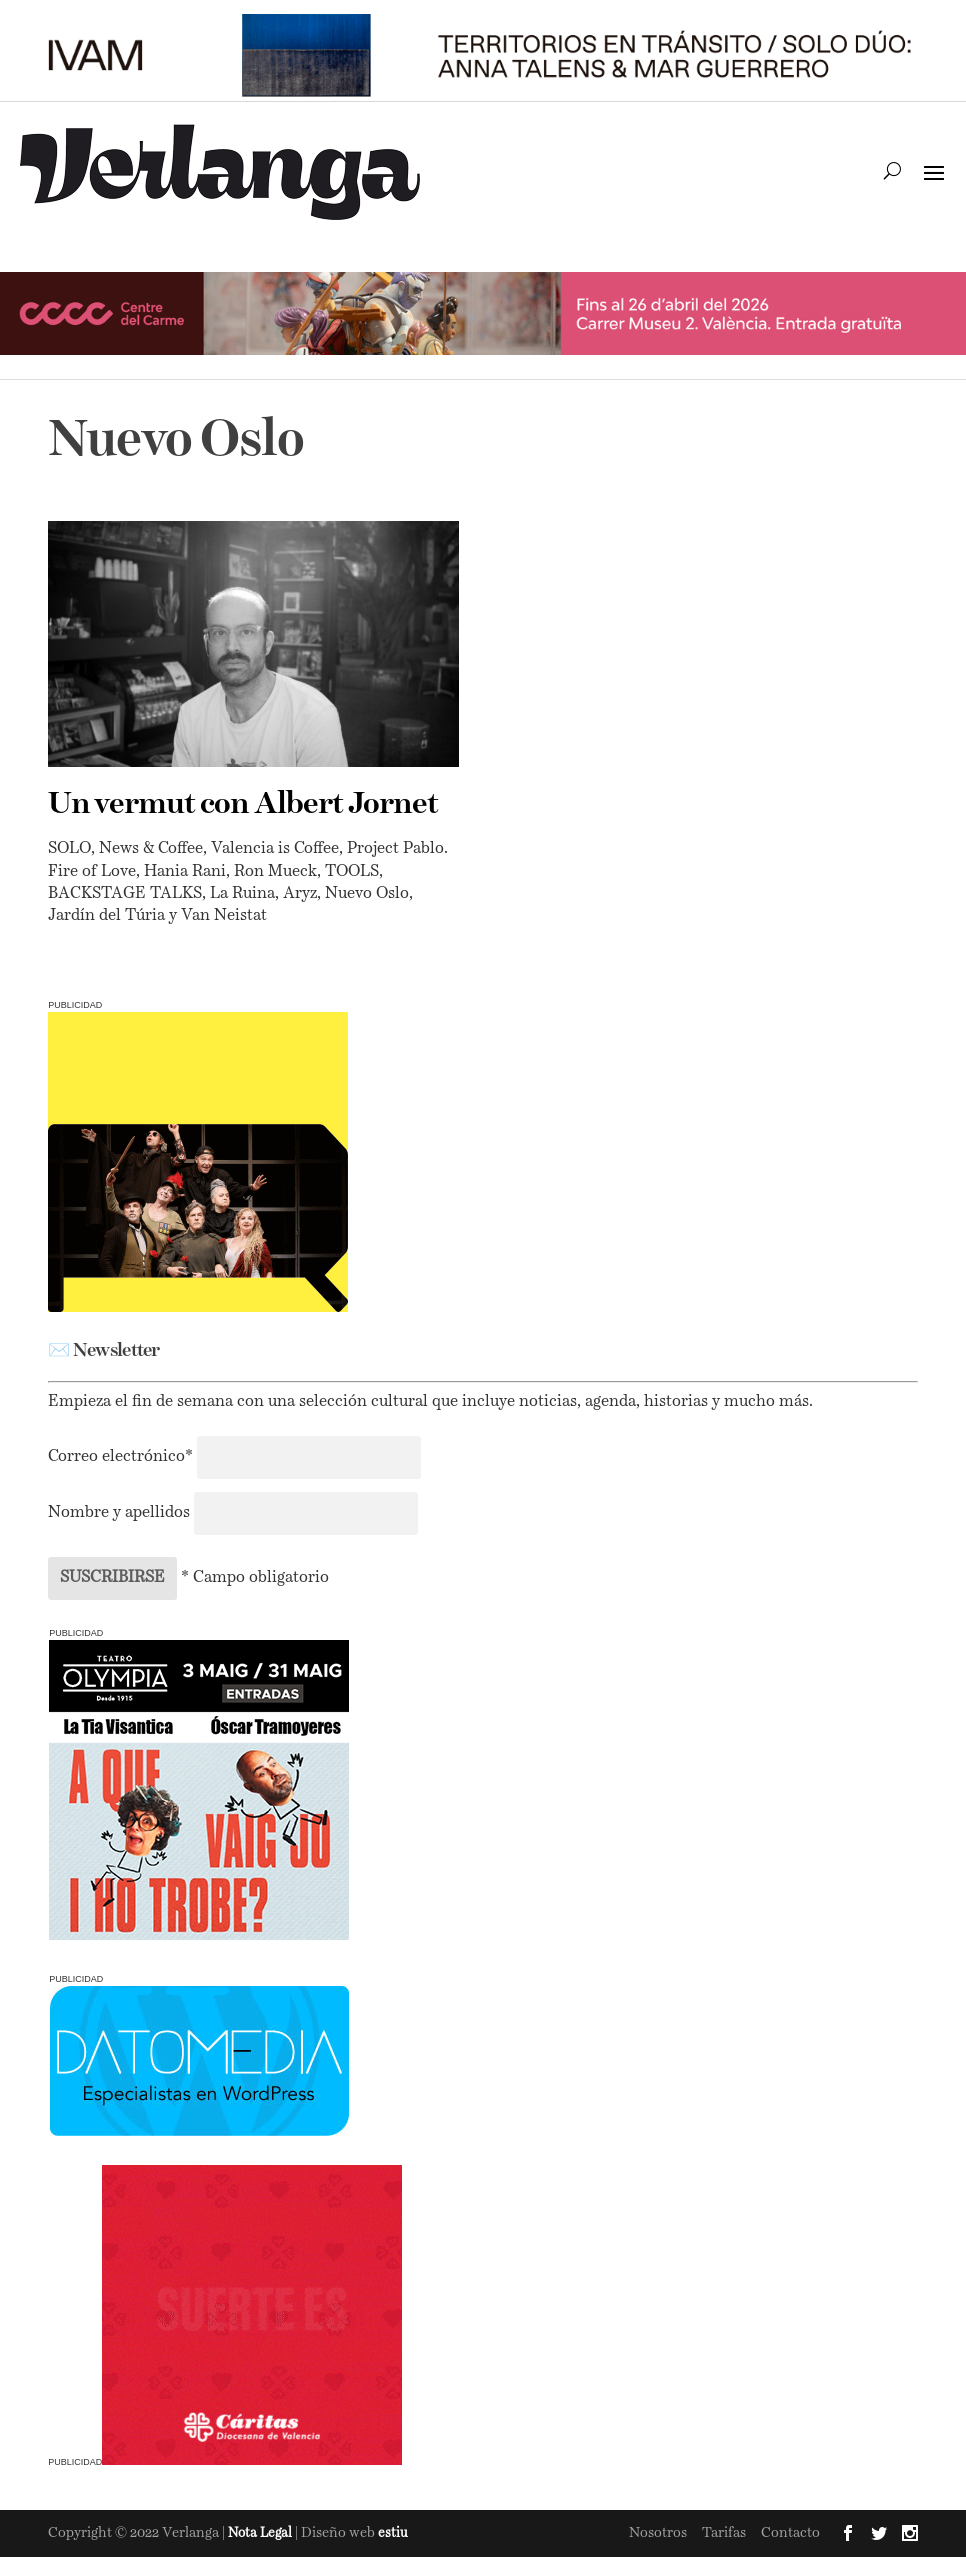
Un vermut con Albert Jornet (243, 805)
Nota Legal (261, 2533)
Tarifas (724, 2533)
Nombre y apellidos (119, 1513)
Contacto (790, 2533)
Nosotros (658, 2533)
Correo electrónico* (122, 1457)
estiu (393, 2533)
